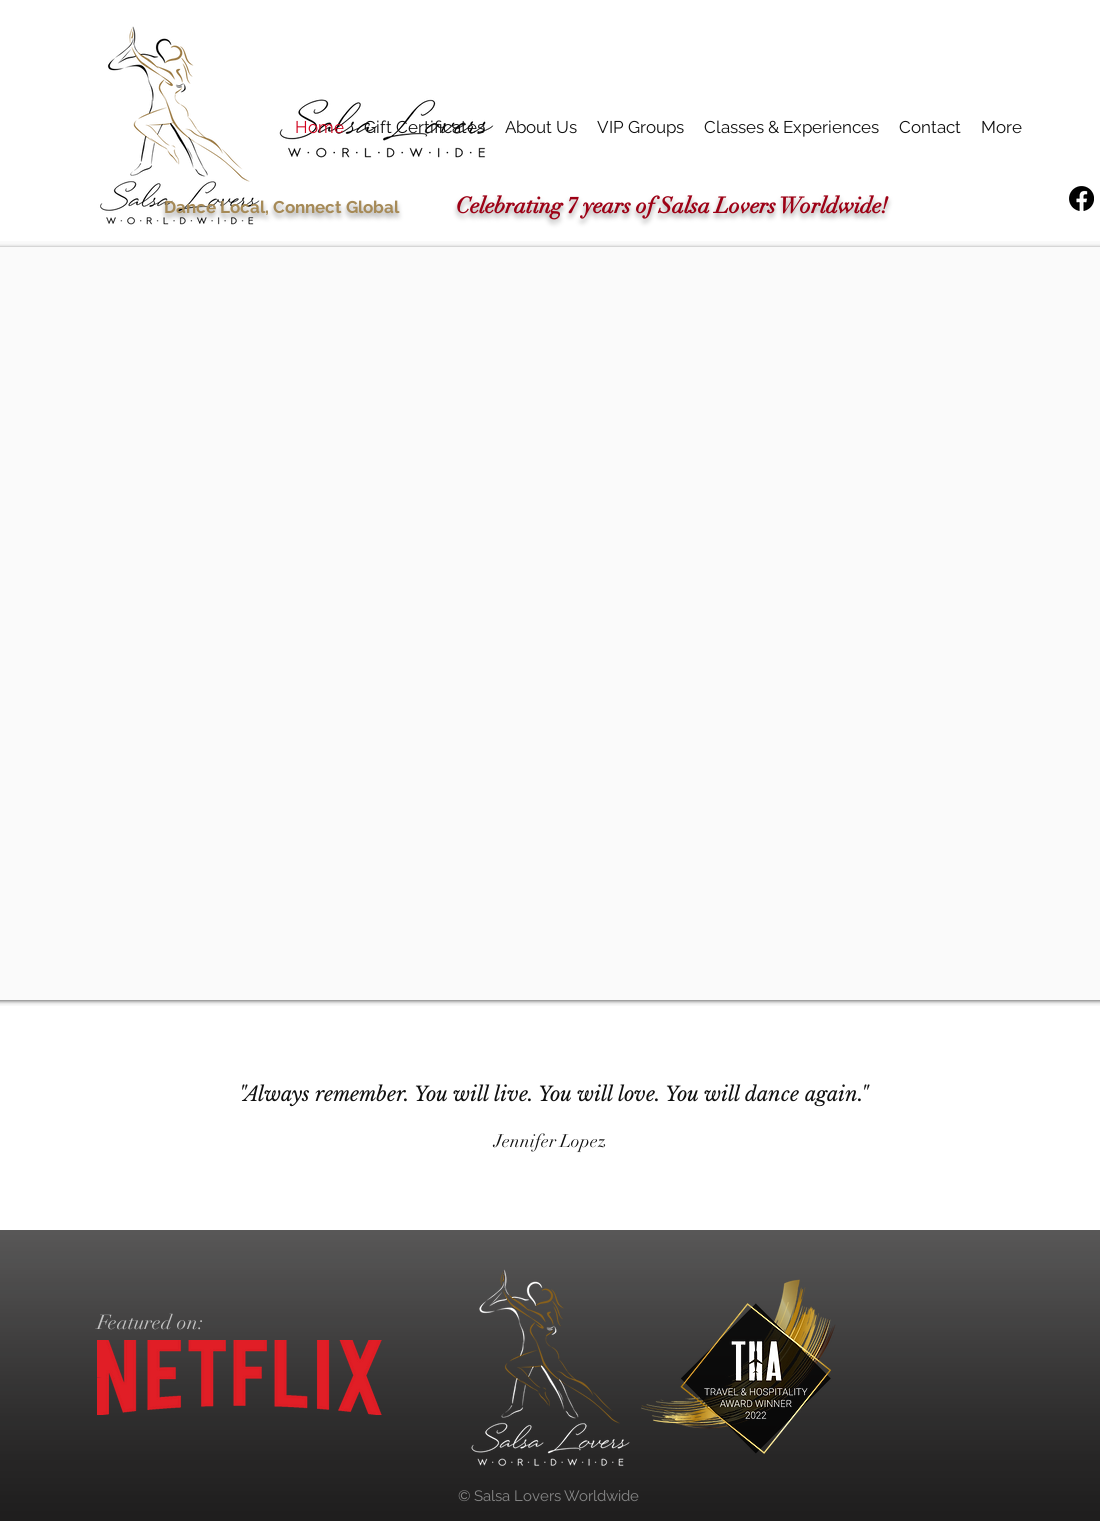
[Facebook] (1081, 198)
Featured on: (150, 1322)
